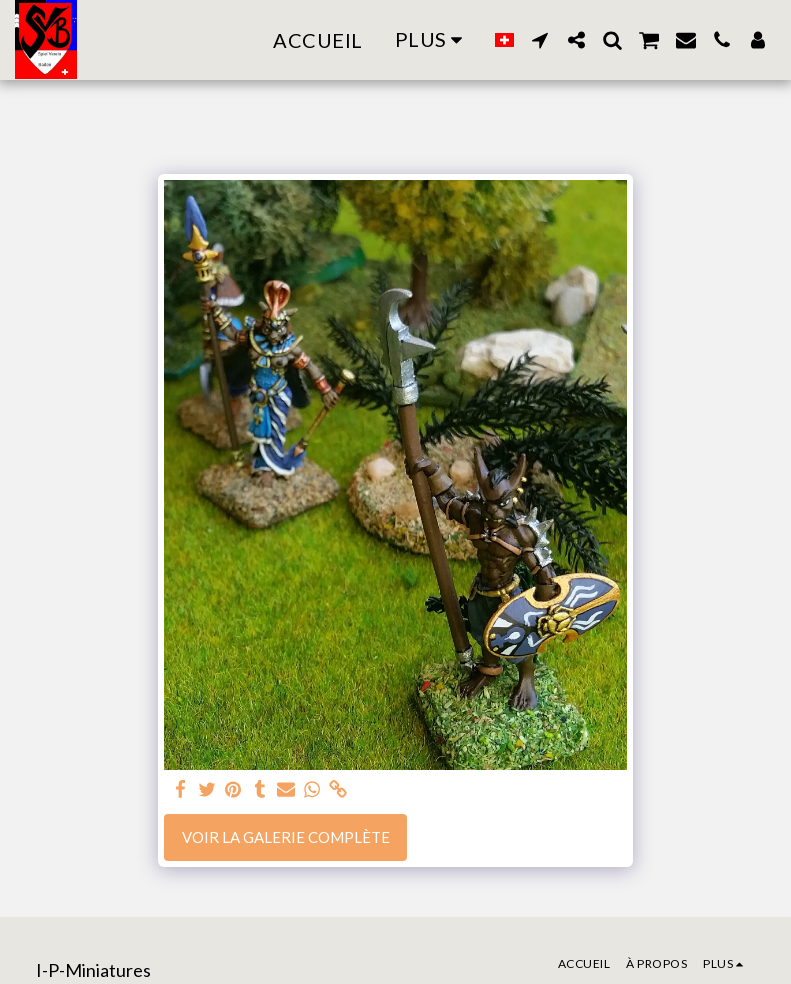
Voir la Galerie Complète (286, 837)
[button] (540, 40)
